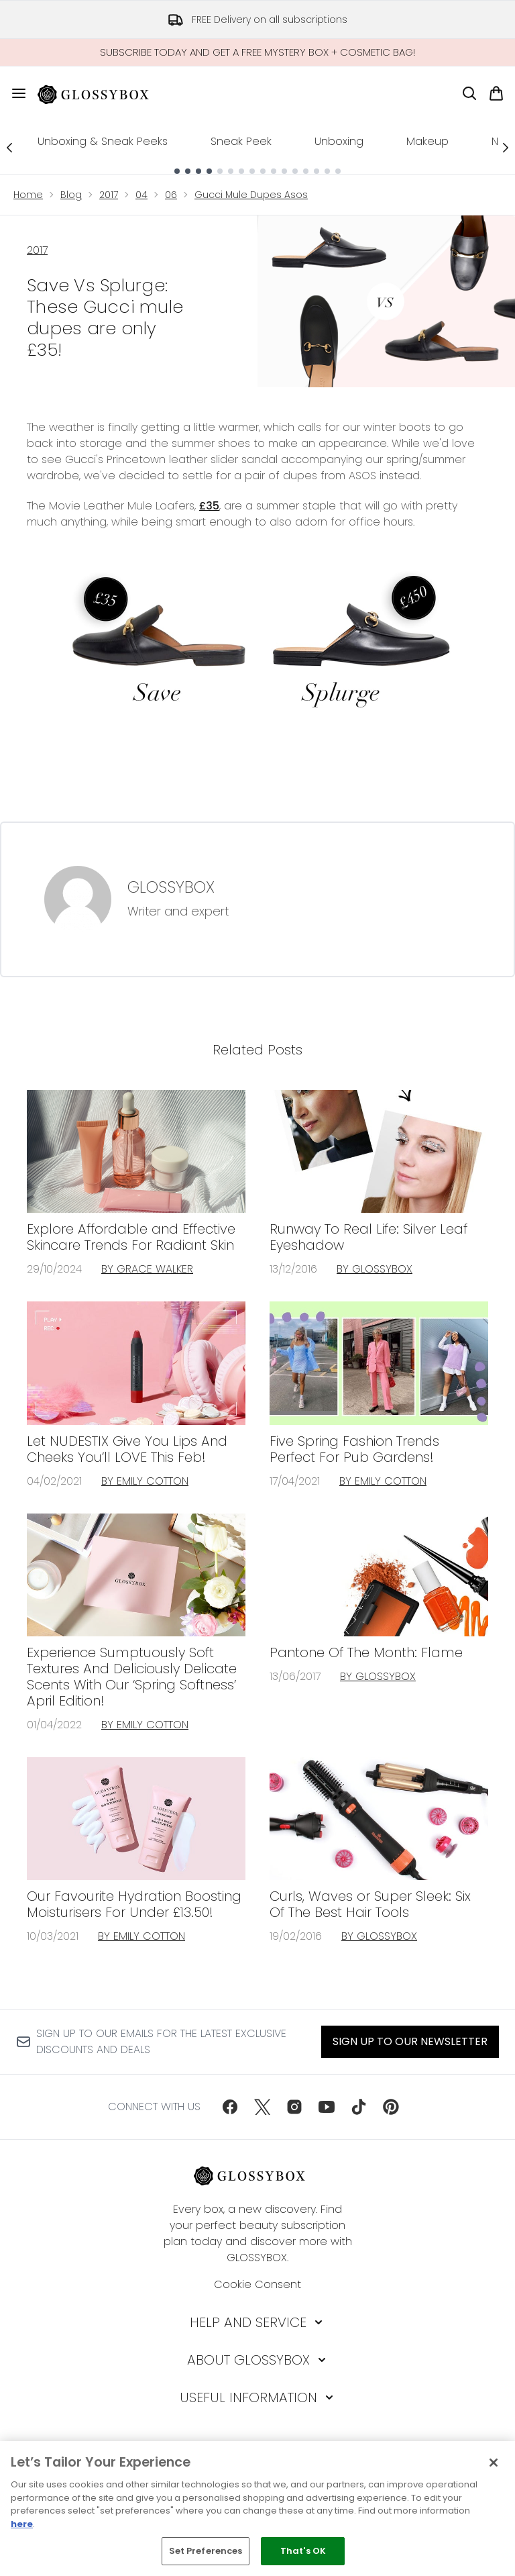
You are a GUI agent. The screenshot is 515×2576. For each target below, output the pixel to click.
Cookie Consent (257, 2284)
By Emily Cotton (144, 1481)
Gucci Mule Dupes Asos (251, 194)
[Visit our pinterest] (391, 2107)
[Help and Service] (257, 2322)
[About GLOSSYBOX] (258, 2360)
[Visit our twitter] (262, 2107)
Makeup (427, 141)
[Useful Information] (258, 2397)
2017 (108, 194)
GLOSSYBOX (171, 887)
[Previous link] (9, 147)
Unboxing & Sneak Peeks (103, 141)
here (22, 2524)
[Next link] (505, 147)
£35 (209, 505)
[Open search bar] (469, 93)
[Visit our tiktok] (359, 2107)
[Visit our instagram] (294, 2107)
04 (141, 194)
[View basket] (496, 93)
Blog (71, 194)
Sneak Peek (241, 141)
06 (171, 194)
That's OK (303, 2550)
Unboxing (338, 141)
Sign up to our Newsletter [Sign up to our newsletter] (410, 2041)
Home (28, 194)
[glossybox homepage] (101, 93)
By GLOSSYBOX (374, 1269)
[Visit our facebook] (230, 2107)
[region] (257, 2508)
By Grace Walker (147, 1269)
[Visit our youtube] (326, 2107)
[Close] (493, 2462)
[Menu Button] (19, 93)
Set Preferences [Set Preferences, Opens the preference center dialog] (206, 2550)
